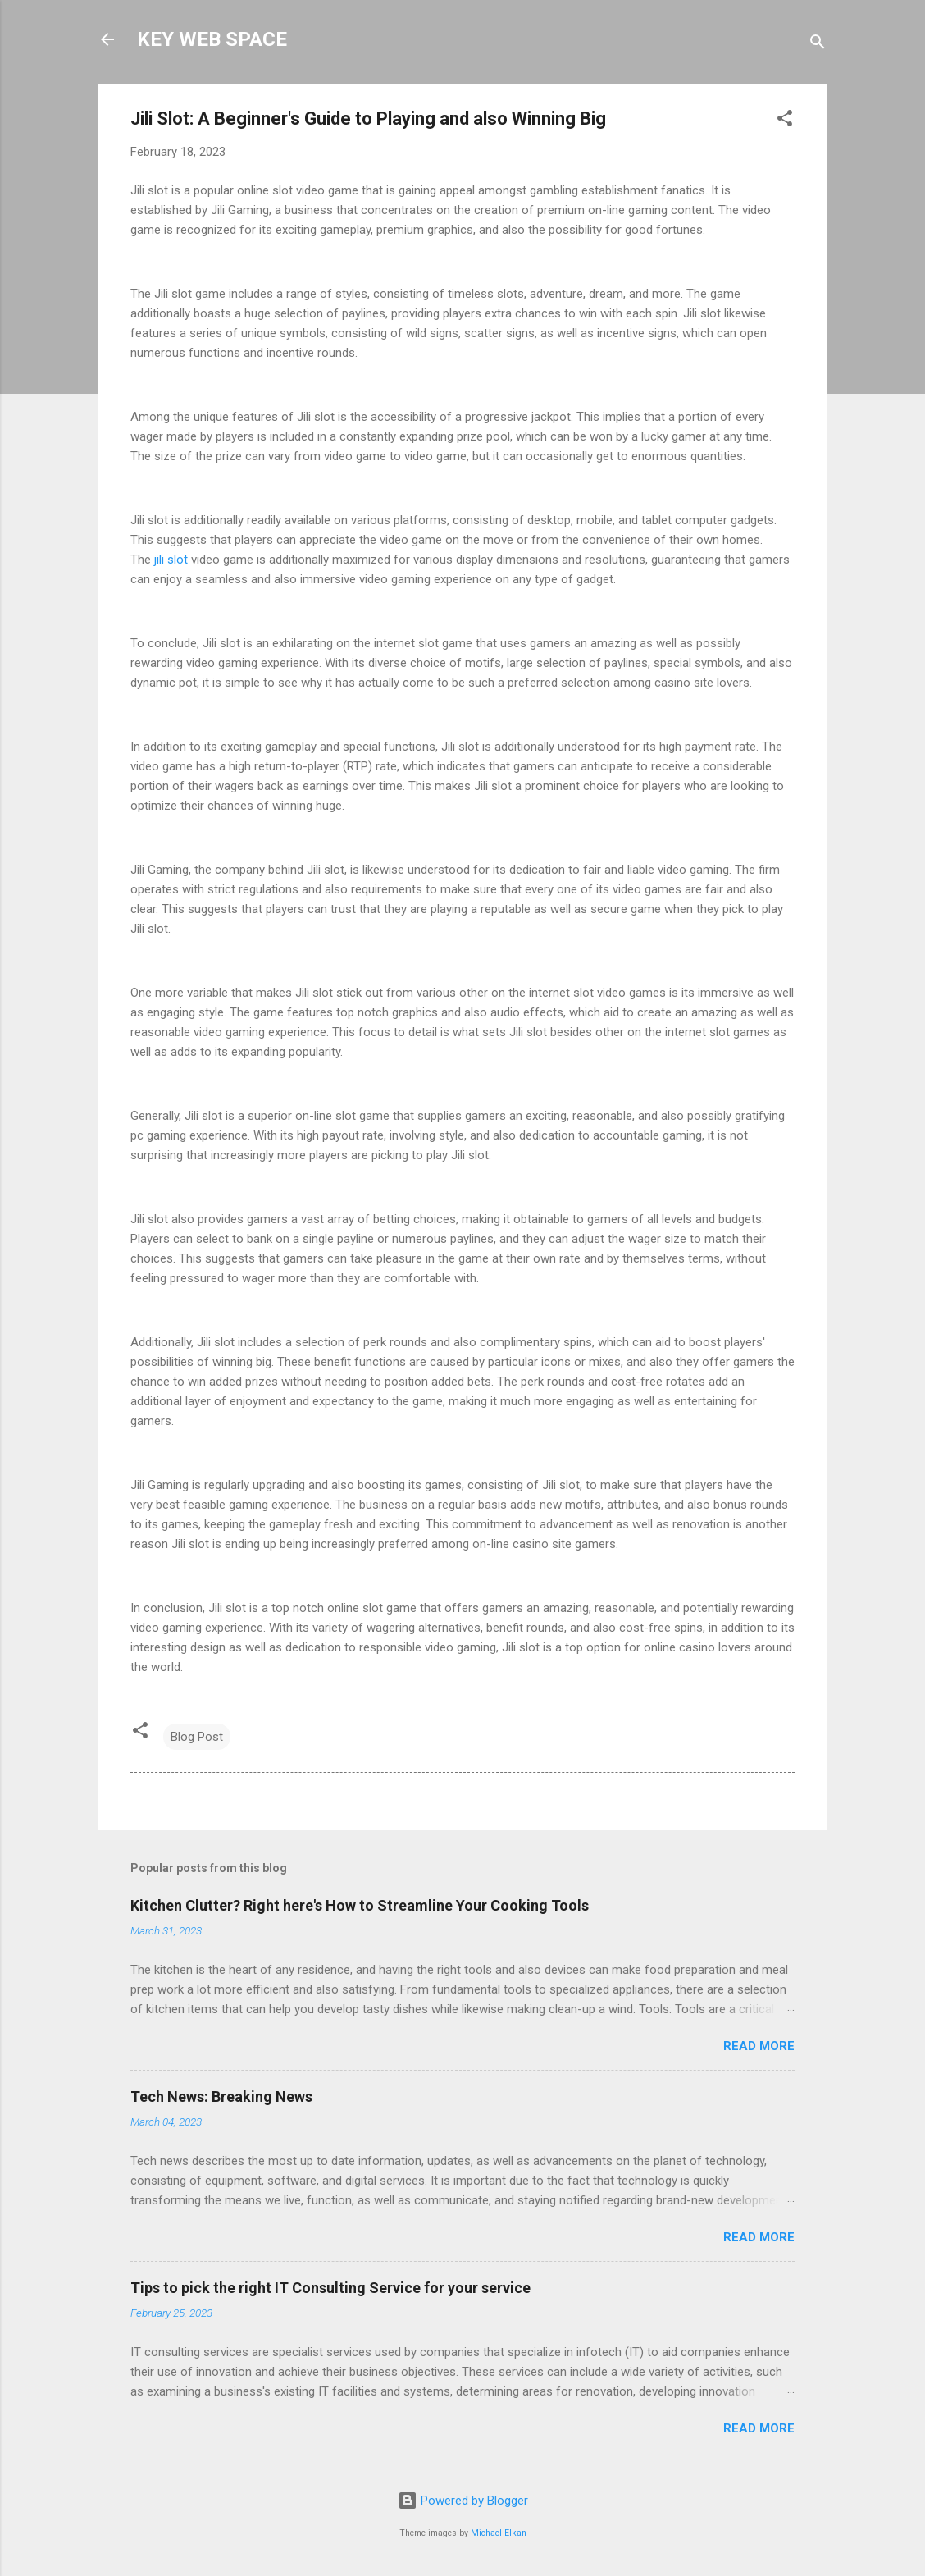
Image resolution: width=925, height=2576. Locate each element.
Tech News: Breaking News (221, 2096)
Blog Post (197, 1736)
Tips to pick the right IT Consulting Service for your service (330, 2287)
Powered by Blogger (463, 2500)
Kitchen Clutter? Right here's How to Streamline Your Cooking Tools (359, 1905)
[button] (785, 121)
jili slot (171, 559)
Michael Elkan (498, 2533)
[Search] (817, 45)
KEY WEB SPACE (212, 39)
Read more (759, 2046)
